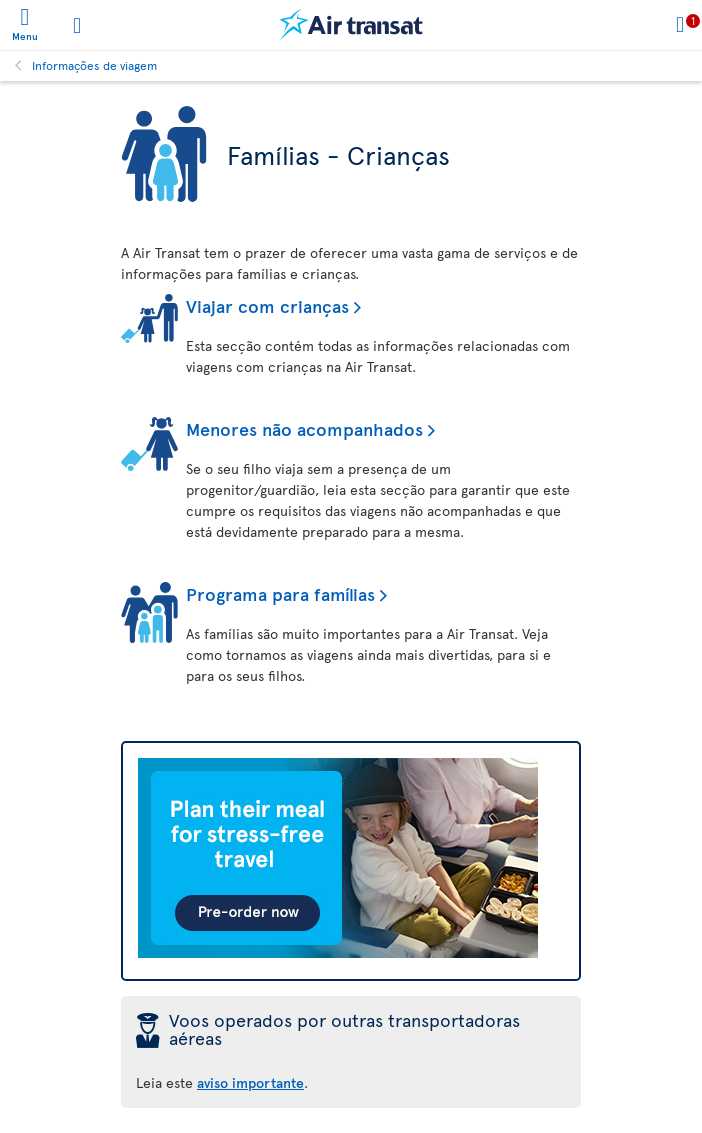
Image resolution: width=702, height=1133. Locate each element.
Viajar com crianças (267, 305)
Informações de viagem (94, 65)
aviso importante (250, 1082)
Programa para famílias (280, 593)
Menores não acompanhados (304, 428)
